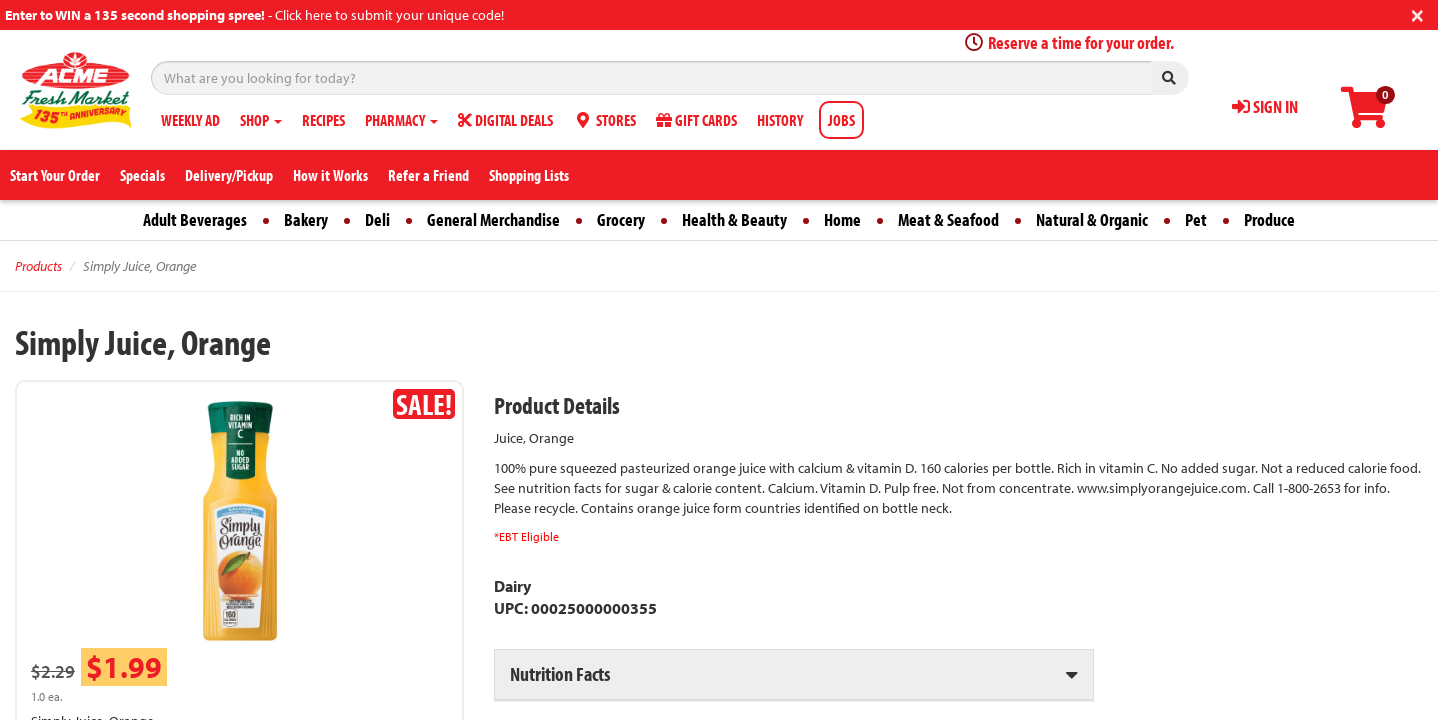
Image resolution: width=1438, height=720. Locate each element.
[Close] (1417, 13)
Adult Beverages (195, 219)
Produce (1269, 219)
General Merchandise (493, 219)
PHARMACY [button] (401, 120)
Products (38, 266)
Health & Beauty (734, 219)
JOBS (841, 120)
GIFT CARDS (696, 120)
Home (842, 219)
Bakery (306, 219)
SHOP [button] (261, 120)
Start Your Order (55, 175)
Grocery (621, 219)
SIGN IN (1265, 106)
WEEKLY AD (190, 120)
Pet (1196, 219)
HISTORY (780, 120)
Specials (142, 175)
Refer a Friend (428, 175)
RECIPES (323, 120)
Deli (377, 219)
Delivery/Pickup (229, 175)
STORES (604, 120)
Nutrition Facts (560, 673)
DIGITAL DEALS (505, 120)
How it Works (330, 175)
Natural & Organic (1092, 219)
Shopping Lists (529, 175)
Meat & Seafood (948, 219)
